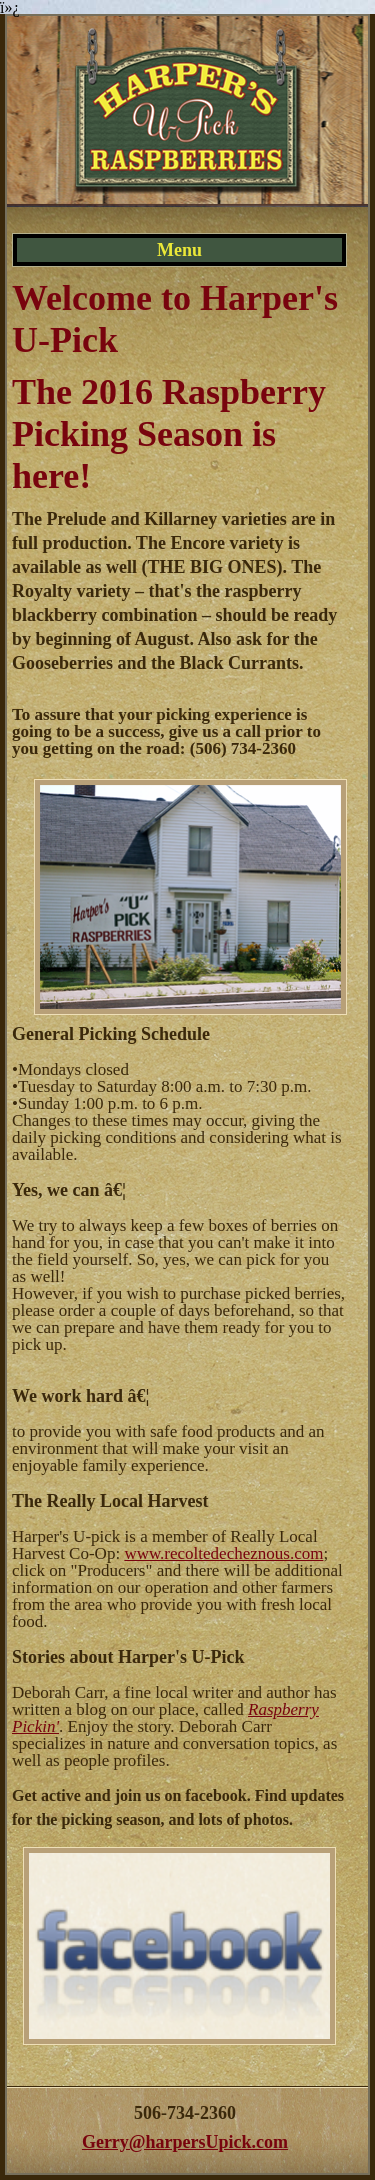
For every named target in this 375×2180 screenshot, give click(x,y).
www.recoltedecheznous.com (223, 1553)
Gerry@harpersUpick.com (185, 2142)
